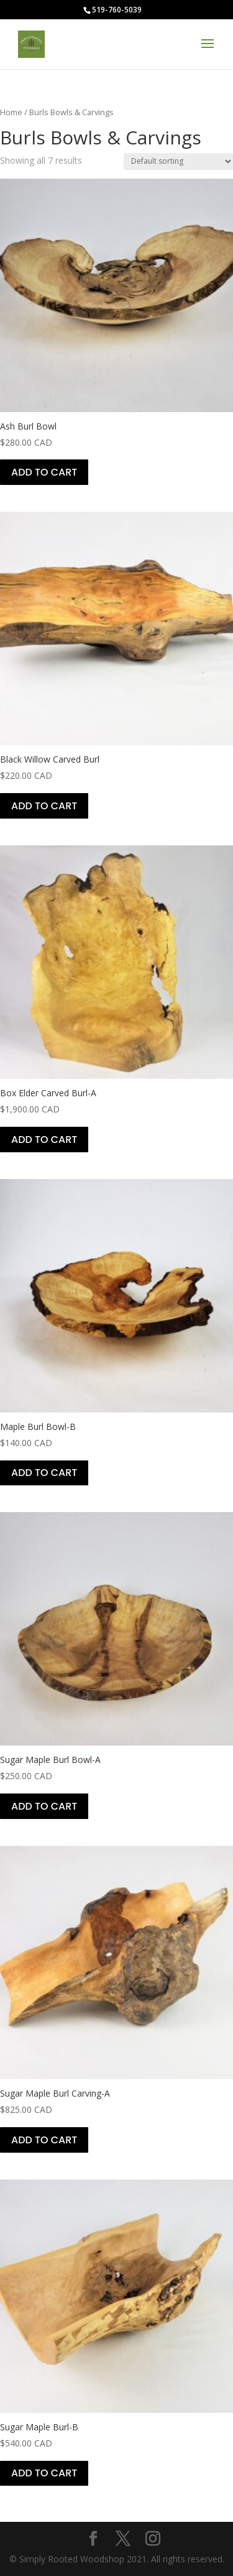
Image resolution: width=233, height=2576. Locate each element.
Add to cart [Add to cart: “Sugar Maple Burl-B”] (44, 2473)
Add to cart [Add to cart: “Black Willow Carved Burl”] (44, 806)
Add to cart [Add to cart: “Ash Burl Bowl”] (44, 472)
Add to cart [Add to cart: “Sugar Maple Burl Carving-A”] (44, 2140)
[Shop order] (178, 161)
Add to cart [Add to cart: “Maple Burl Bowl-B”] (44, 1472)
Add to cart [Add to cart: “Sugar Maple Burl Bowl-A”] (44, 1806)
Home (11, 112)
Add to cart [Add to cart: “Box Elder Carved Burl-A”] (44, 1139)
